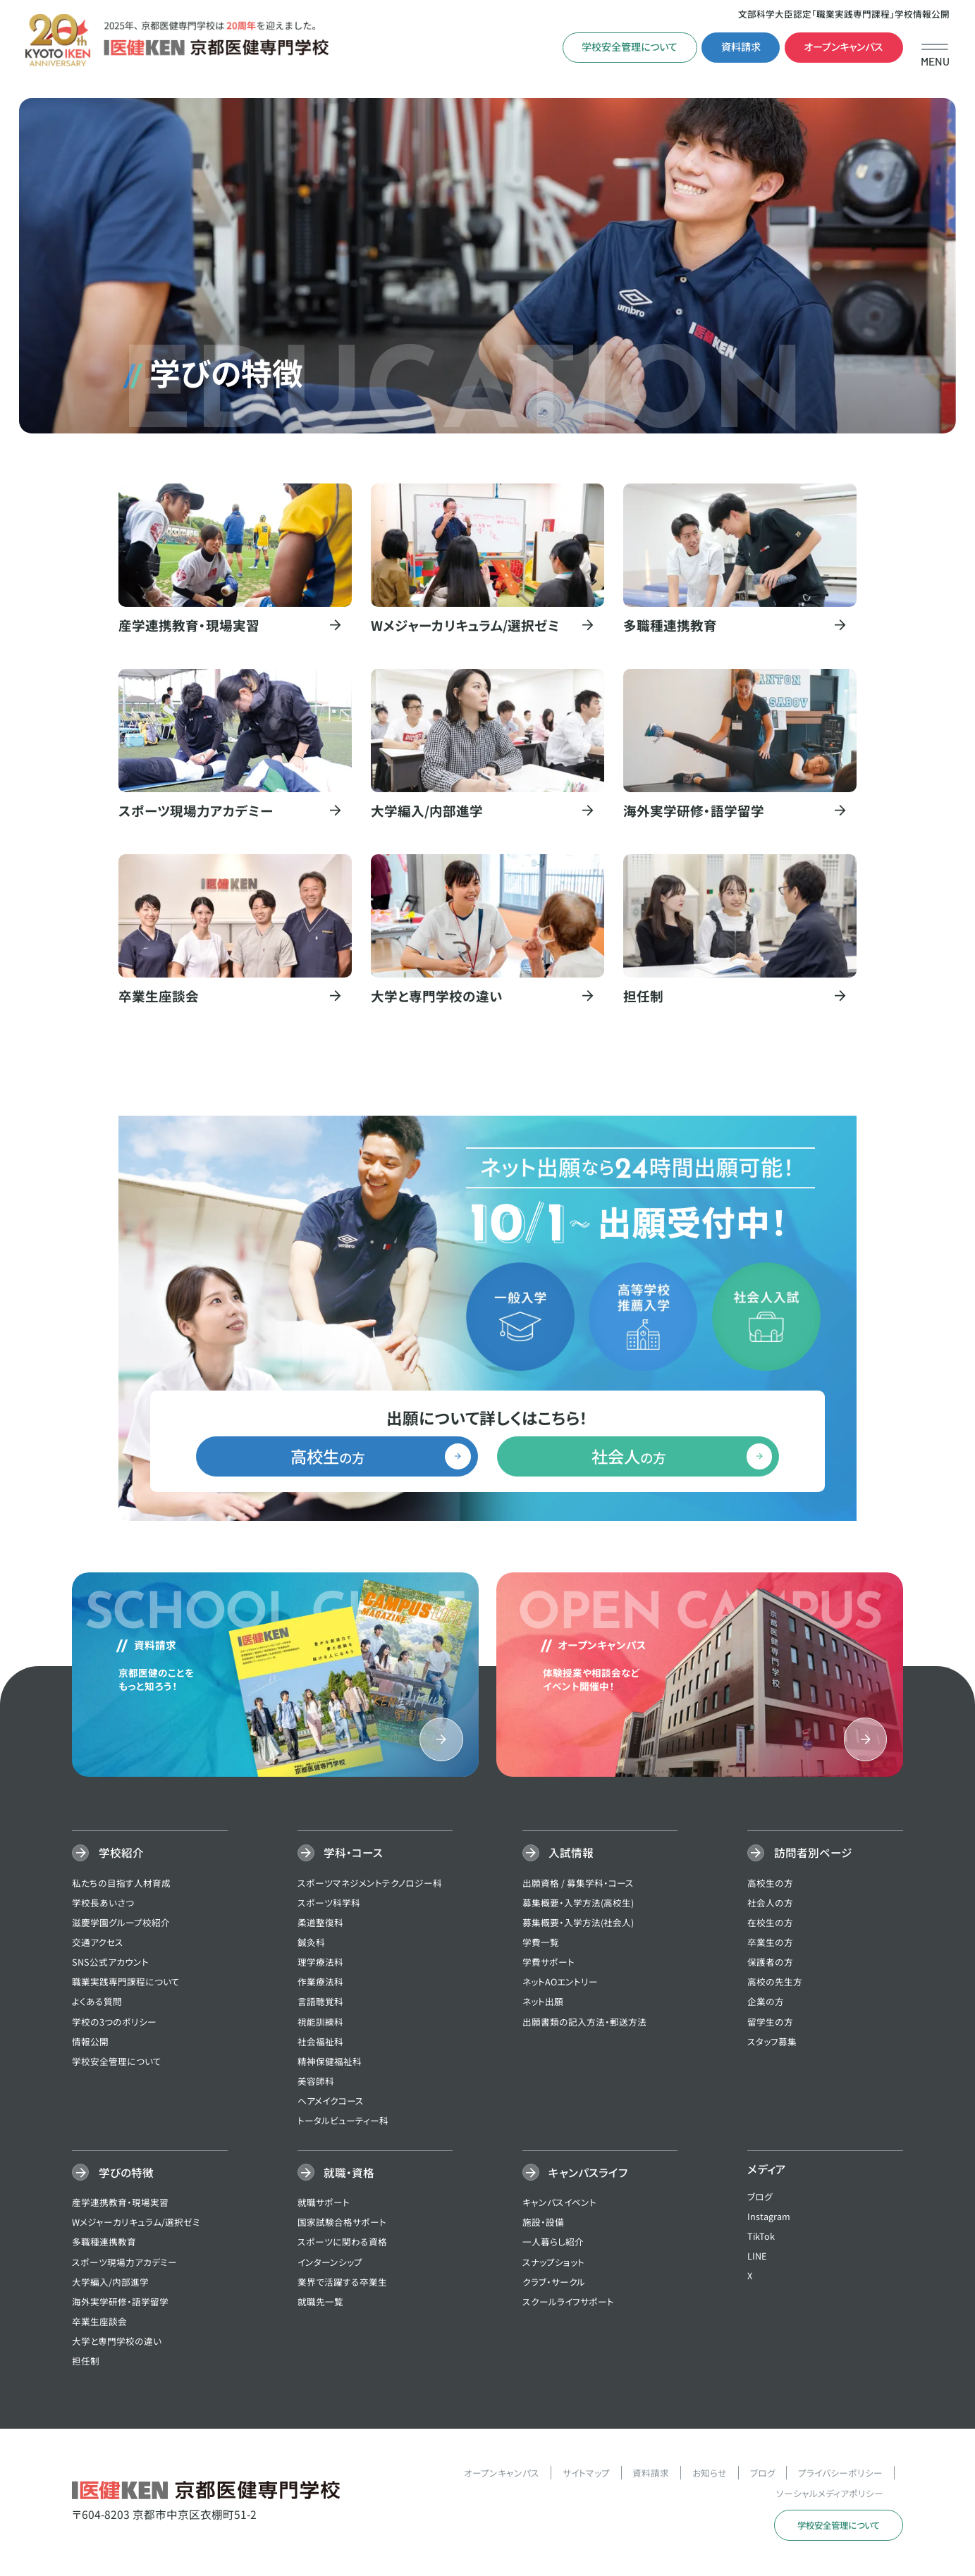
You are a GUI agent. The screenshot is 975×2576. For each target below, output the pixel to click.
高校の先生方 (774, 1983)
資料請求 (741, 46)
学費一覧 (540, 1943)
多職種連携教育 (104, 2243)
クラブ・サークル (553, 2283)
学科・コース (340, 1854)
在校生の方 (770, 1923)
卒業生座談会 (99, 2322)
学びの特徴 (112, 2173)
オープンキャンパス (843, 46)
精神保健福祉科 (330, 2062)
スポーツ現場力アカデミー (124, 2262)
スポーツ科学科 (329, 1904)
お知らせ (709, 2474)
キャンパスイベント (559, 2203)
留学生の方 (770, 2022)
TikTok (761, 2237)
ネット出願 (542, 2002)
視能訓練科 (320, 2022)
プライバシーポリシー (840, 2474)
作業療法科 (320, 1983)
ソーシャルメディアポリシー (829, 2494)
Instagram (768, 2217)
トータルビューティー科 (343, 2121)
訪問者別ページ (799, 1854)
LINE (756, 2257)
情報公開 (90, 2043)
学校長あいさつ (103, 1904)
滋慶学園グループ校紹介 (121, 1923)
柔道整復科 (320, 1923)
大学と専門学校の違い (116, 2342)
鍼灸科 (311, 1943)
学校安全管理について (629, 46)
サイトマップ (586, 2474)
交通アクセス (97, 1943)
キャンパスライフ (574, 2173)
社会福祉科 (320, 2043)
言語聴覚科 (320, 2002)
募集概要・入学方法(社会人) (578, 1923)
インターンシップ (330, 2262)
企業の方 (765, 2002)
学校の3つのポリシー (114, 2022)
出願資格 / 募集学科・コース (578, 1883)
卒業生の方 (770, 1943)
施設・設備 (543, 2223)
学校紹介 (107, 1854)
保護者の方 (770, 1963)
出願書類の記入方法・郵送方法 (584, 2022)
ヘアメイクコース (331, 2102)
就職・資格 (336, 2173)
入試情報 (558, 1854)
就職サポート (324, 2203)
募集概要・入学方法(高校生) (578, 1904)
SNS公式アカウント (110, 1963)
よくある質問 (97, 2002)
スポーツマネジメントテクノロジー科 (370, 1883)
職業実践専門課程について (126, 1983)
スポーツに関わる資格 (342, 2243)
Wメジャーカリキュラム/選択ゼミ (136, 2223)
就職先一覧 (320, 2303)
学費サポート (548, 1963)
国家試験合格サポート (342, 2223)
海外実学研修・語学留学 (120, 2303)
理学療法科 (320, 1963)
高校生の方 (770, 1883)
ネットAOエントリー (560, 1983)
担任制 (85, 2362)
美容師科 (316, 2082)
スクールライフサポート (568, 2303)
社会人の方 (770, 1904)
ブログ (760, 2197)
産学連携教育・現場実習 (120, 2203)
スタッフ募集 (772, 2043)
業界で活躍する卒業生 (342, 2283)
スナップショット (553, 2262)
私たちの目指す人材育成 (121, 1883)
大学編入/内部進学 (110, 2283)
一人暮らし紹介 (553, 2243)
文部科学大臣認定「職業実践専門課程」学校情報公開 (844, 13)
